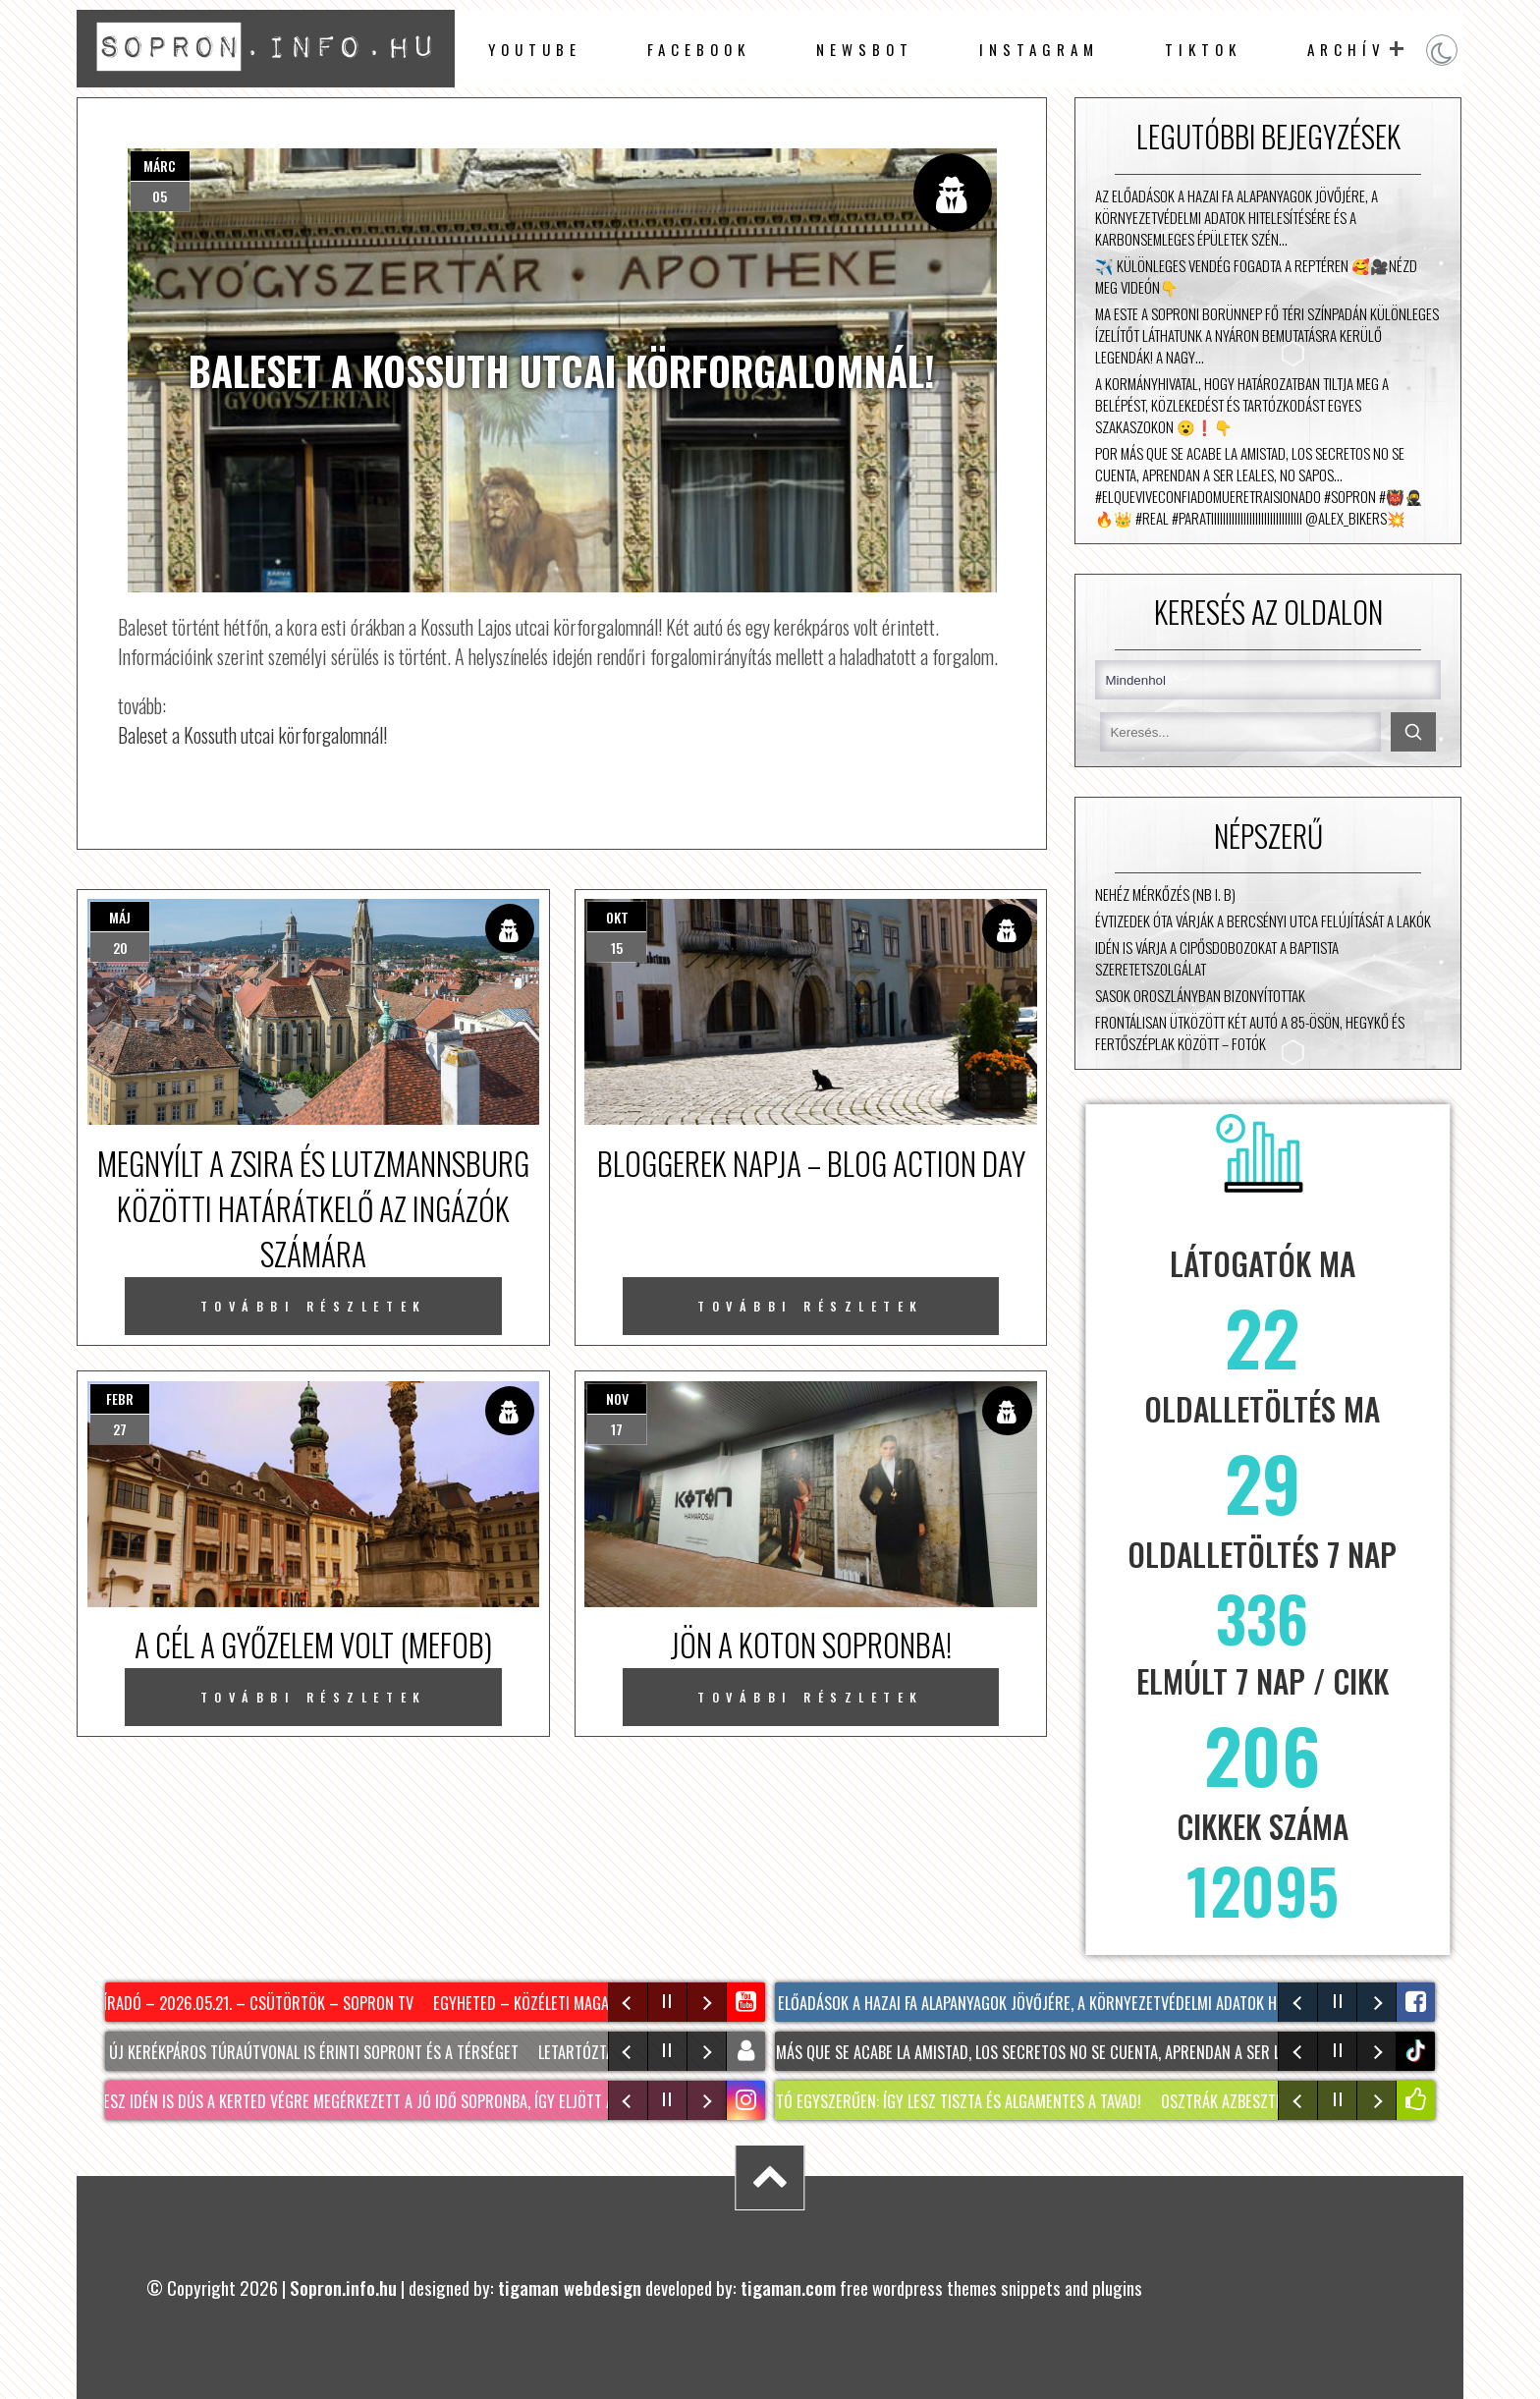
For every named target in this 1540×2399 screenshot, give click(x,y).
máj (120, 917)
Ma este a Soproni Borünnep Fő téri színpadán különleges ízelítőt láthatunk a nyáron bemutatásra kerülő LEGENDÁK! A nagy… (1267, 335)
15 (617, 947)
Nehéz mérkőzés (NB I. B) (1165, 894)
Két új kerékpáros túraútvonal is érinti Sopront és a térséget (305, 2052)
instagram (1039, 49)
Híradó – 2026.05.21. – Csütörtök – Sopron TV (257, 2003)
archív (1346, 49)
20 (120, 947)
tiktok (1417, 2050)
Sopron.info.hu (343, 2287)
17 (617, 1429)
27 (120, 1429)
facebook (698, 49)
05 (159, 196)
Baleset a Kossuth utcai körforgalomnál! (252, 735)
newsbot (864, 49)
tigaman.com (788, 2287)
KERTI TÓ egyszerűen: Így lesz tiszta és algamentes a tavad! (946, 2101)
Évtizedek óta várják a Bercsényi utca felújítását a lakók (1263, 920)
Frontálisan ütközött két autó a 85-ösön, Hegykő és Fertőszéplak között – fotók (1249, 1032)
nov (617, 1398)
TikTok (1203, 49)
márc (159, 165)
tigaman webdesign (569, 2287)
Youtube (534, 49)
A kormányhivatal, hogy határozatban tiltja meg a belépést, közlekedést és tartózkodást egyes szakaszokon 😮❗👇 (1242, 404)
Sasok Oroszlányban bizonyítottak (1200, 995)
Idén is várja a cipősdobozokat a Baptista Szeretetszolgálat (1217, 957)
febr (120, 1398)
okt (617, 917)
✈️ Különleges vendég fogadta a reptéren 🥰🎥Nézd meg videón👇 (1256, 276)
